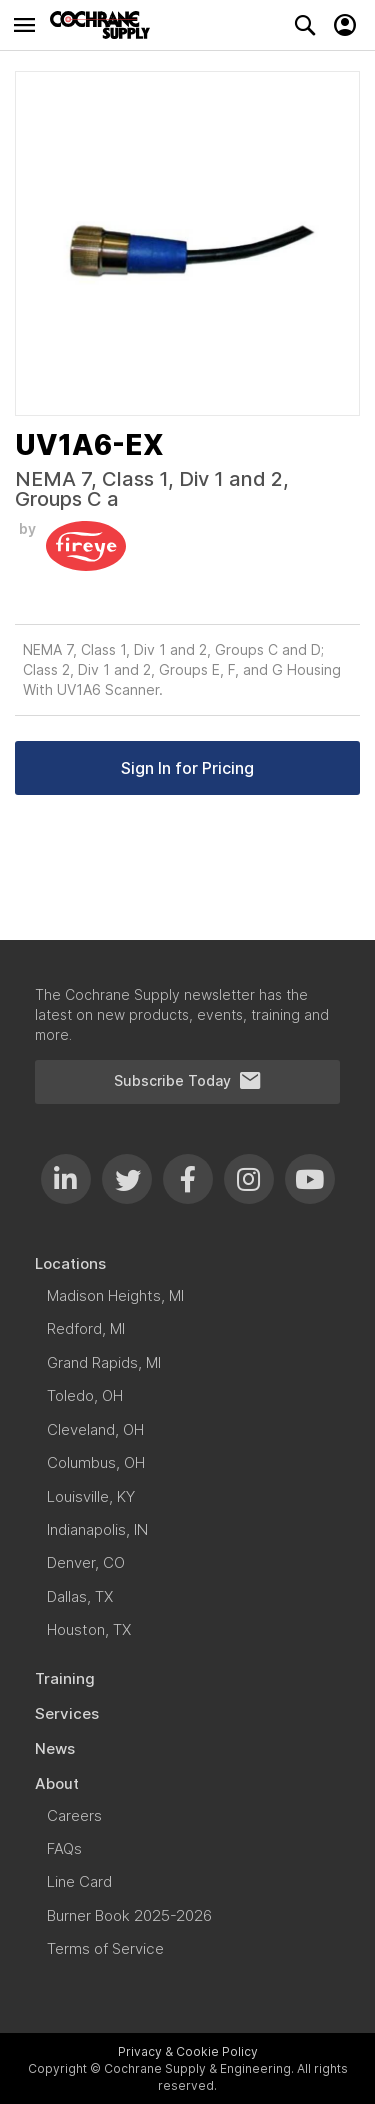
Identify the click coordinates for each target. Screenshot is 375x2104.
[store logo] (105, 25)
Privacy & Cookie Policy (188, 2051)
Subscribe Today (188, 1081)
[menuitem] (187, 1263)
